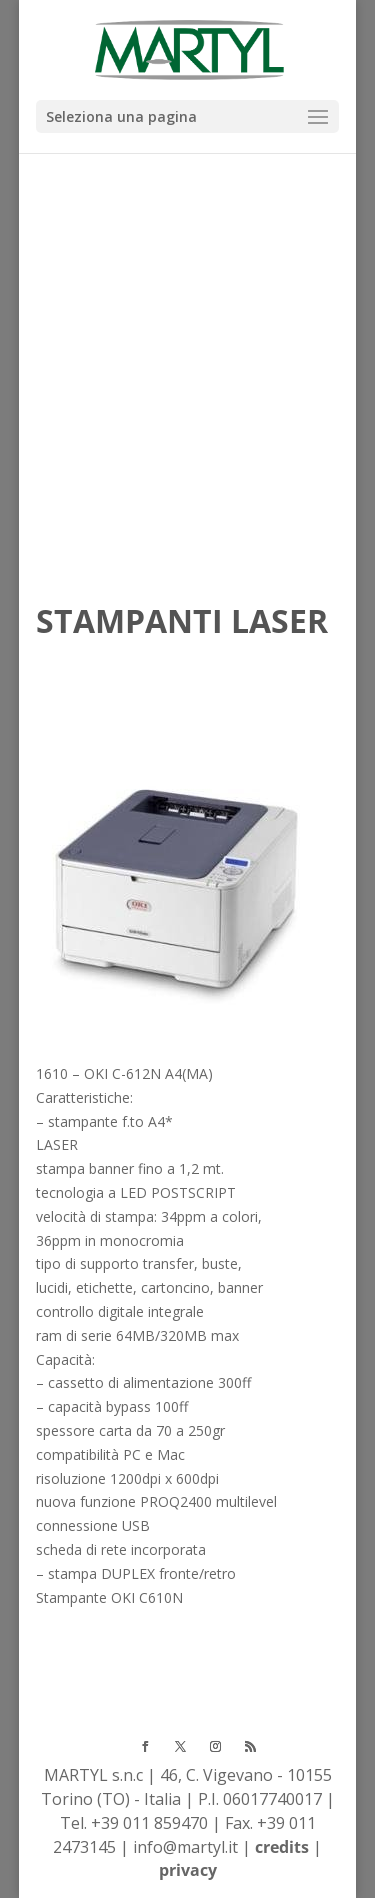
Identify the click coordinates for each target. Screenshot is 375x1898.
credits (282, 1847)
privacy (188, 1870)
